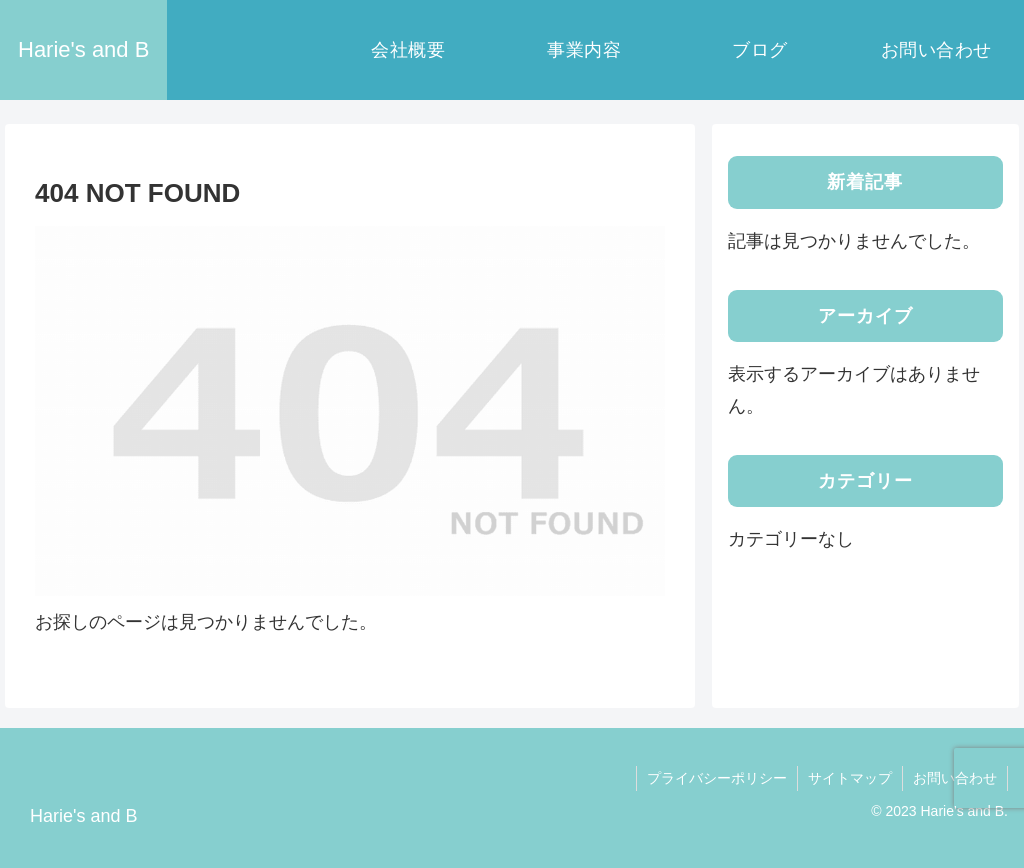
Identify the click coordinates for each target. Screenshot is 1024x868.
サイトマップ (850, 778)
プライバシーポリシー (717, 778)
